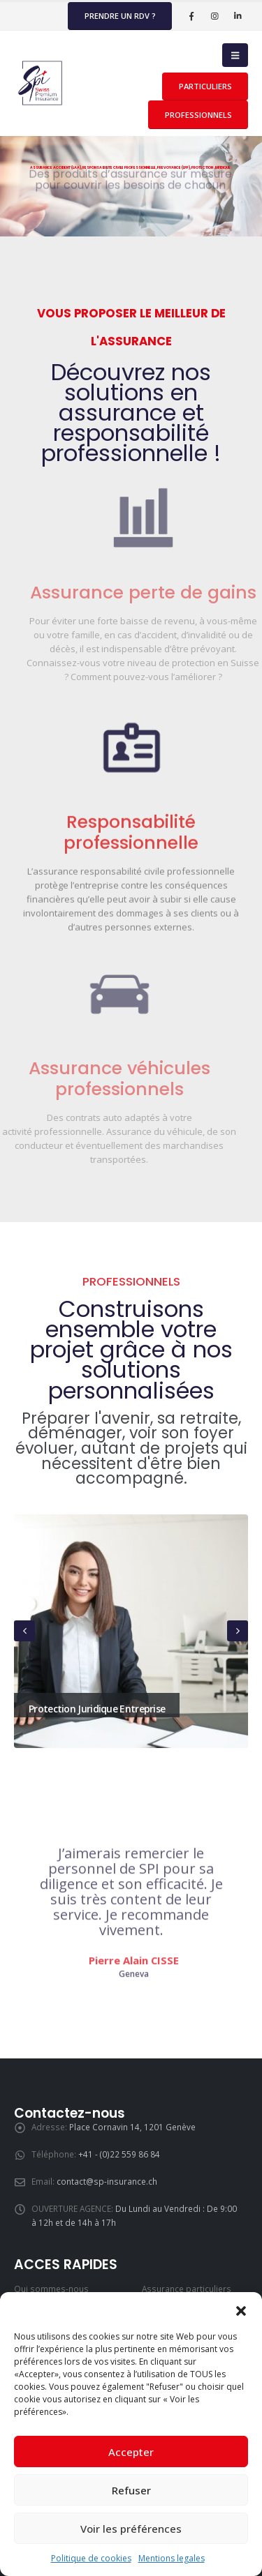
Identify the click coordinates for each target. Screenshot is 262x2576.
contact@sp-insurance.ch (107, 2181)
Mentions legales (171, 2558)
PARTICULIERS (205, 86)
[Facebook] (191, 16)
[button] (241, 2310)
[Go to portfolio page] (131, 1631)
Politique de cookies (91, 2558)
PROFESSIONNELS (198, 115)
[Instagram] (214, 16)
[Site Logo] (42, 83)
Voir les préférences (131, 2529)
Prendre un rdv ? (120, 15)
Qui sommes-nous (51, 2288)
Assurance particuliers (186, 2288)
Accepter (131, 2452)
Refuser (131, 2490)
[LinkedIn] (237, 16)
